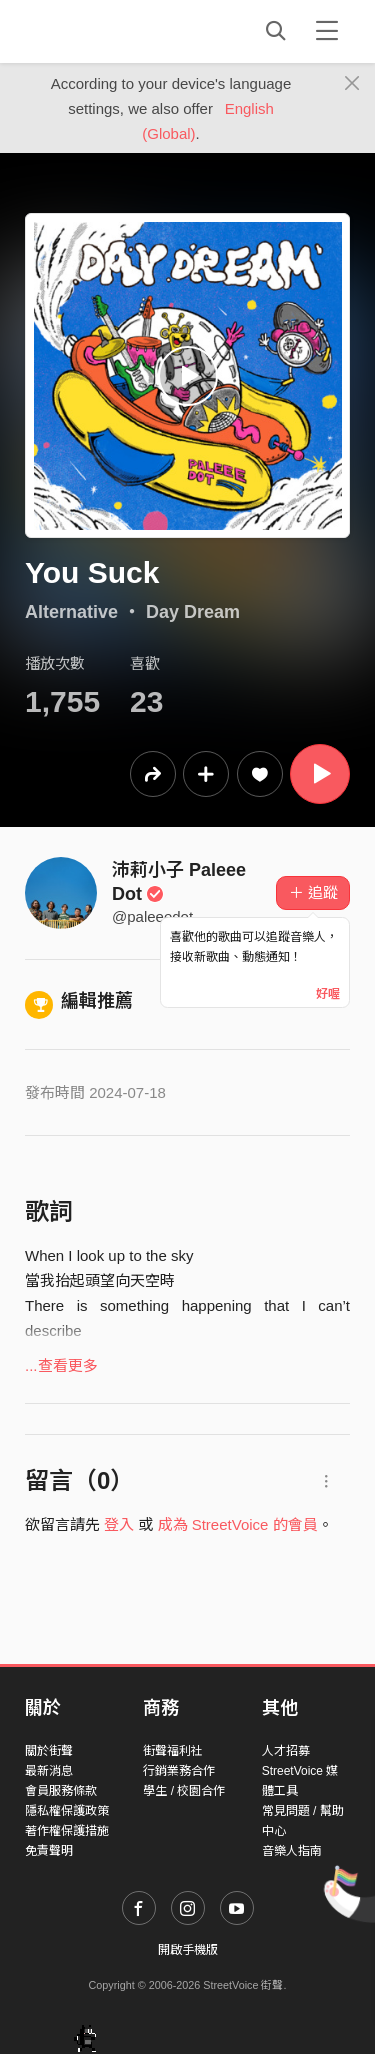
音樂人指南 (292, 1851)
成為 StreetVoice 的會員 (238, 1524)
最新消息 (49, 1771)
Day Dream (193, 612)
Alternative (71, 612)
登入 (119, 1524)
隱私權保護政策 (67, 1811)
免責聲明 (49, 1851)
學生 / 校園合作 (184, 1791)
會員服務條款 (61, 1791)
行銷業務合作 (179, 1771)
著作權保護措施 (67, 1831)
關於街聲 (49, 1751)
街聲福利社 (173, 1751)
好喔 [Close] (328, 994)
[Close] (352, 84)
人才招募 (286, 1751)
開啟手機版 (188, 1950)
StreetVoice (107, 31)
